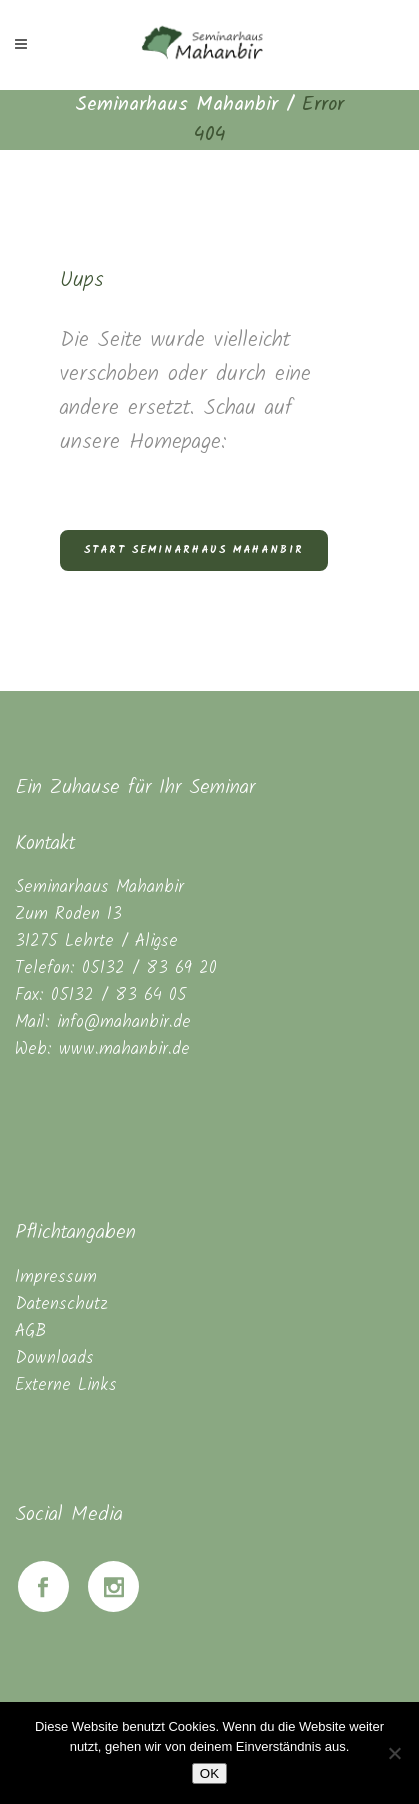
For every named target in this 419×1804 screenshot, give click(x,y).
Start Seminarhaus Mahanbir (194, 550)
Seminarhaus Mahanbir (176, 105)
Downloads (54, 1358)
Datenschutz (61, 1304)
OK (209, 1773)
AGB (30, 1331)
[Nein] (394, 1753)
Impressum (56, 1277)
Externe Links (66, 1385)
